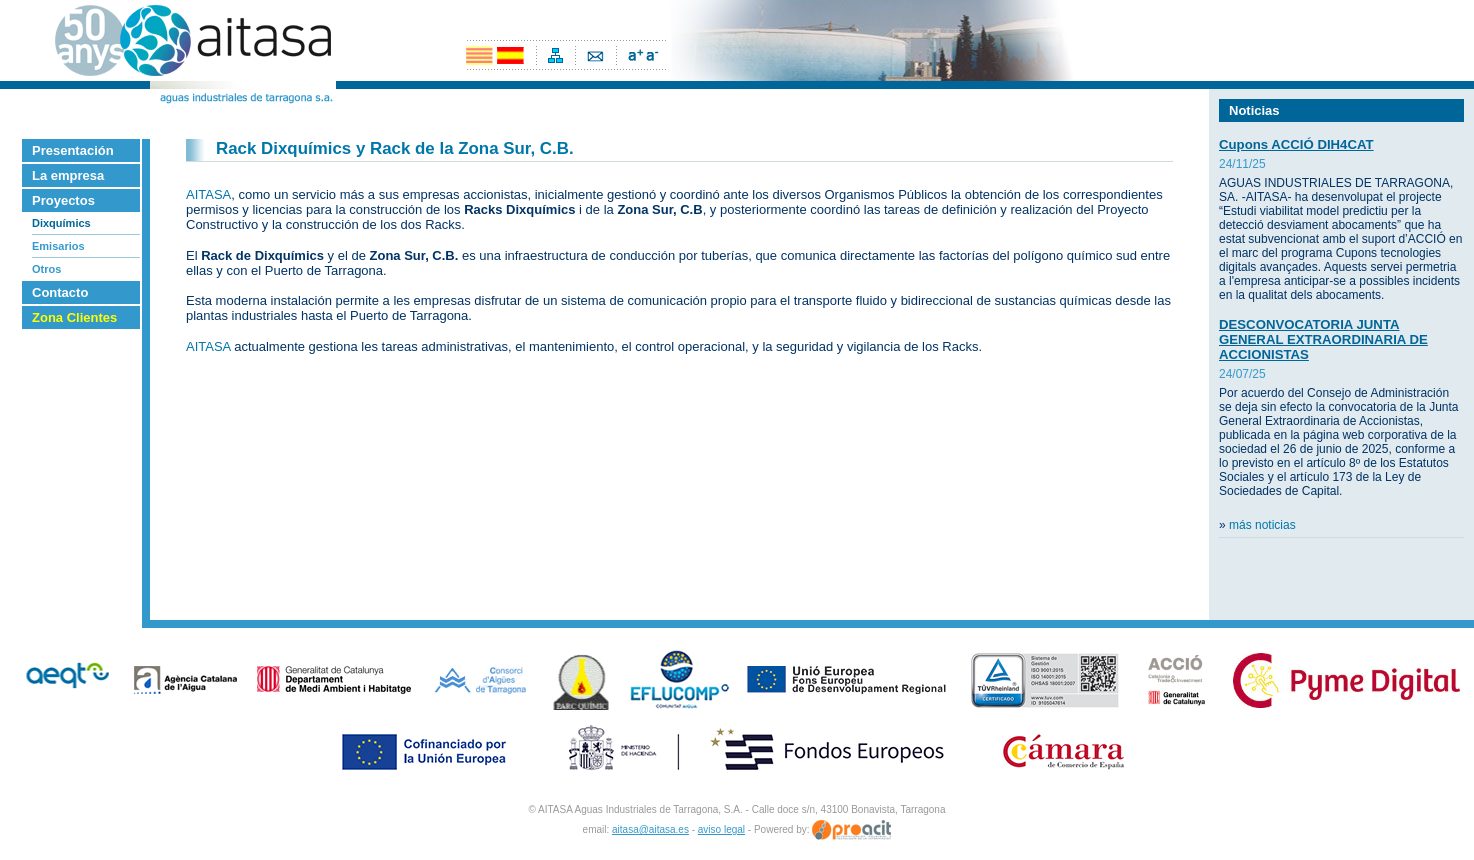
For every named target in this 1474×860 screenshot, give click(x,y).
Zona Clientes (74, 317)
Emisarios (58, 246)
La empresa (68, 175)
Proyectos (63, 200)
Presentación (73, 150)
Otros (46, 269)
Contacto (60, 292)
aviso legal (721, 829)
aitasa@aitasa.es (650, 829)
